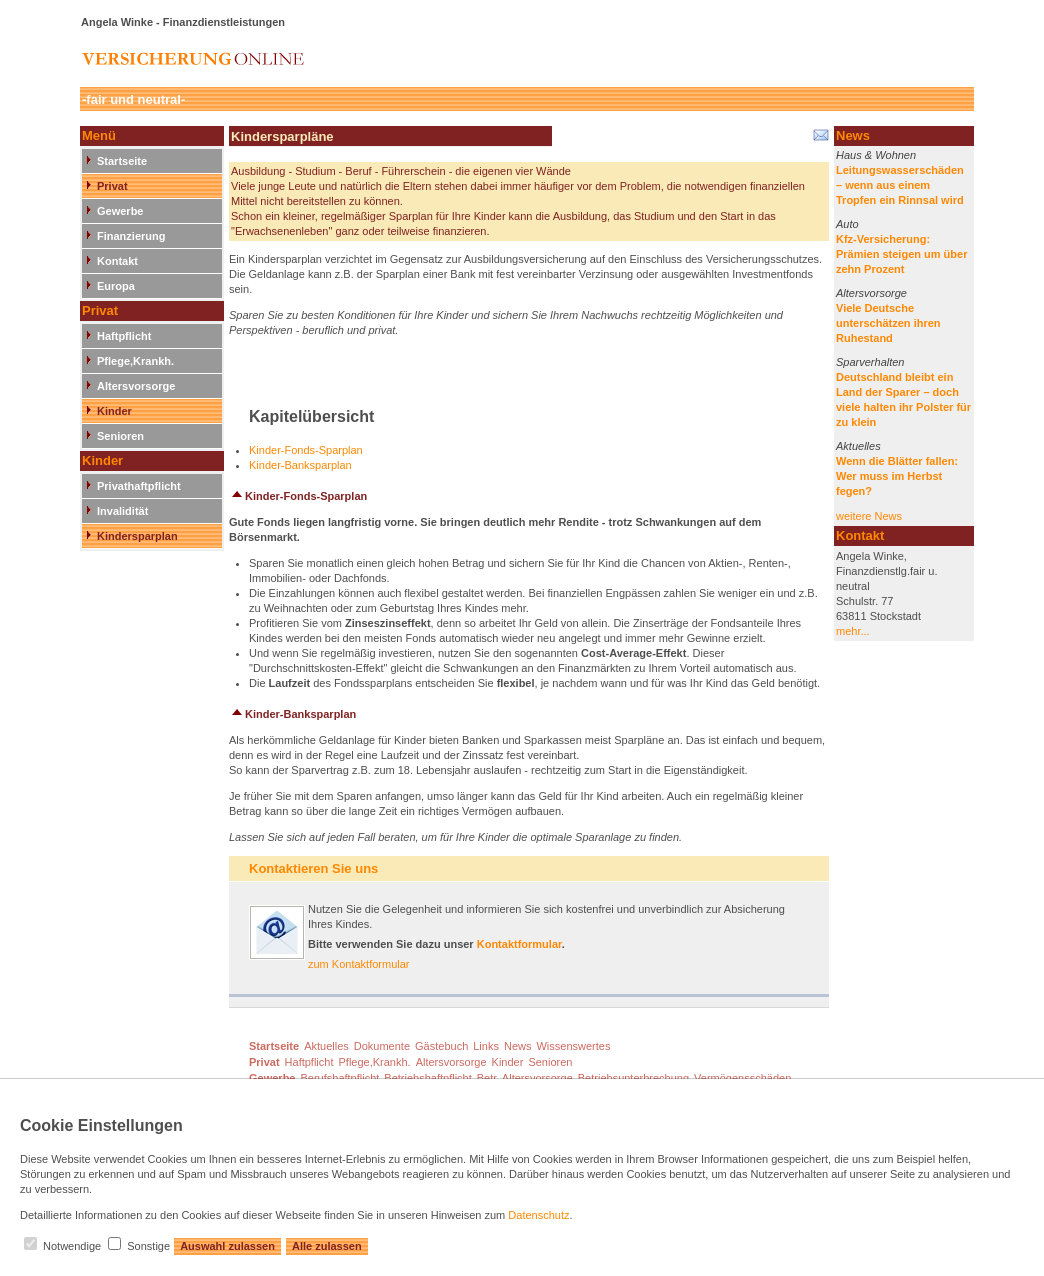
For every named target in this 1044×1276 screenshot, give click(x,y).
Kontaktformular (519, 944)
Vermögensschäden (742, 1078)
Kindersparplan (137, 536)
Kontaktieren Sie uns (313, 868)
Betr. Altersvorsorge (525, 1078)
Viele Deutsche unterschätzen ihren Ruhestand (888, 323)
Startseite (122, 161)
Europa (116, 286)
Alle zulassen (327, 1246)
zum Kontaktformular (358, 964)
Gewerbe (120, 211)
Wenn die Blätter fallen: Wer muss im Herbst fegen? (897, 476)
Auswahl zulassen (227, 1246)
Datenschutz (538, 1215)
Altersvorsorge (136, 386)
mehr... (853, 631)
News (518, 1046)
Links (486, 1046)
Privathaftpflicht (139, 486)
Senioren (120, 436)
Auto (847, 224)
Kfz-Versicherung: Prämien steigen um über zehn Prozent (901, 254)
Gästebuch (441, 1046)
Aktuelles (858, 446)
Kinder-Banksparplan (300, 465)
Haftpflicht (124, 336)
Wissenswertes (573, 1046)
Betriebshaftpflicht (427, 1078)
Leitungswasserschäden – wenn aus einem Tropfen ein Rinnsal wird (900, 185)
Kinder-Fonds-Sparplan (306, 450)
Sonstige (148, 1246)
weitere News (869, 516)
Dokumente (382, 1046)
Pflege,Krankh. (135, 361)
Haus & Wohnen (876, 155)
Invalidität (122, 511)
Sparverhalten (870, 362)
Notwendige (72, 1246)
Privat (112, 186)
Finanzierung (131, 236)
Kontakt (117, 261)
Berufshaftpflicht (339, 1078)
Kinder (114, 411)
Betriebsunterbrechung (633, 1078)
